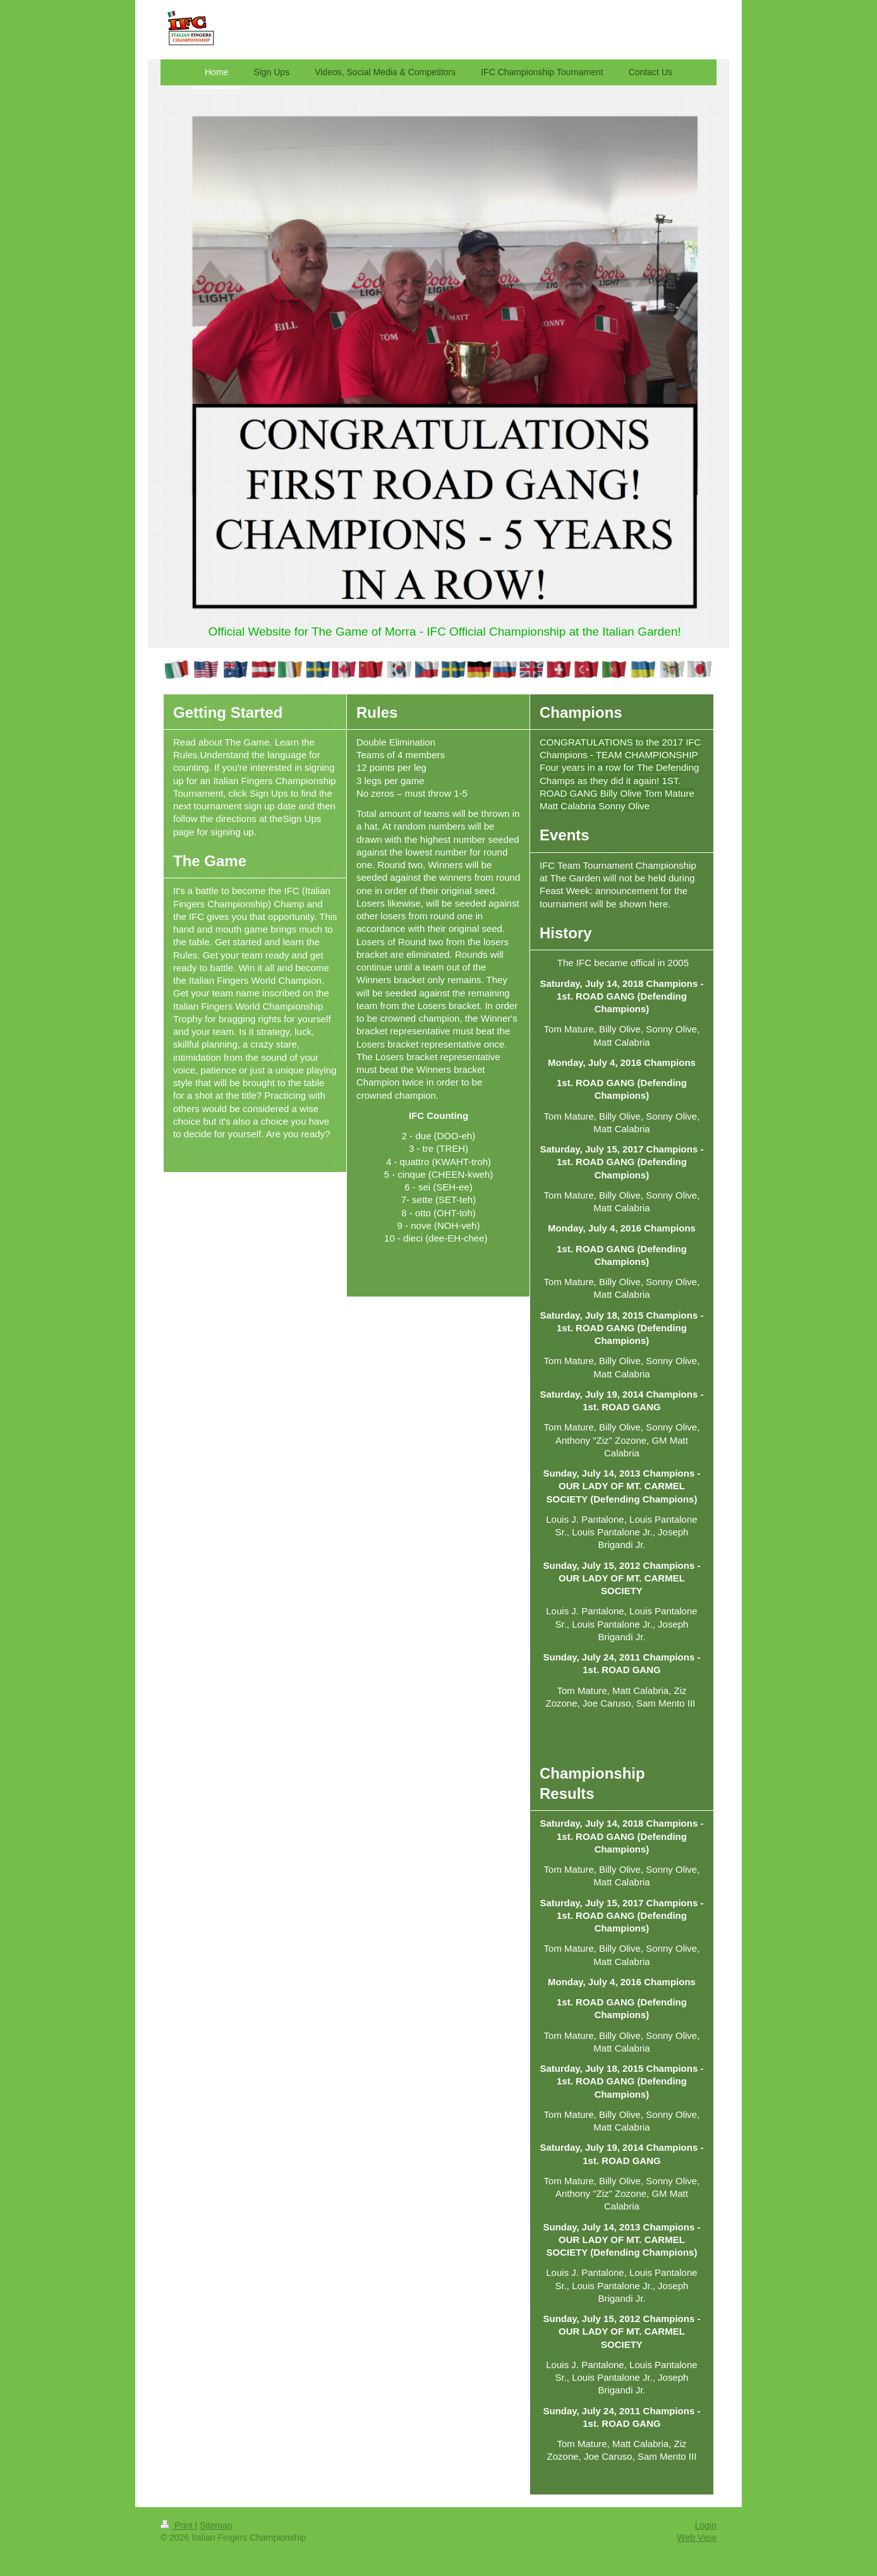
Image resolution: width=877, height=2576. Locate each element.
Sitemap (216, 2525)
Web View (697, 2537)
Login (706, 2525)
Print (177, 2525)
